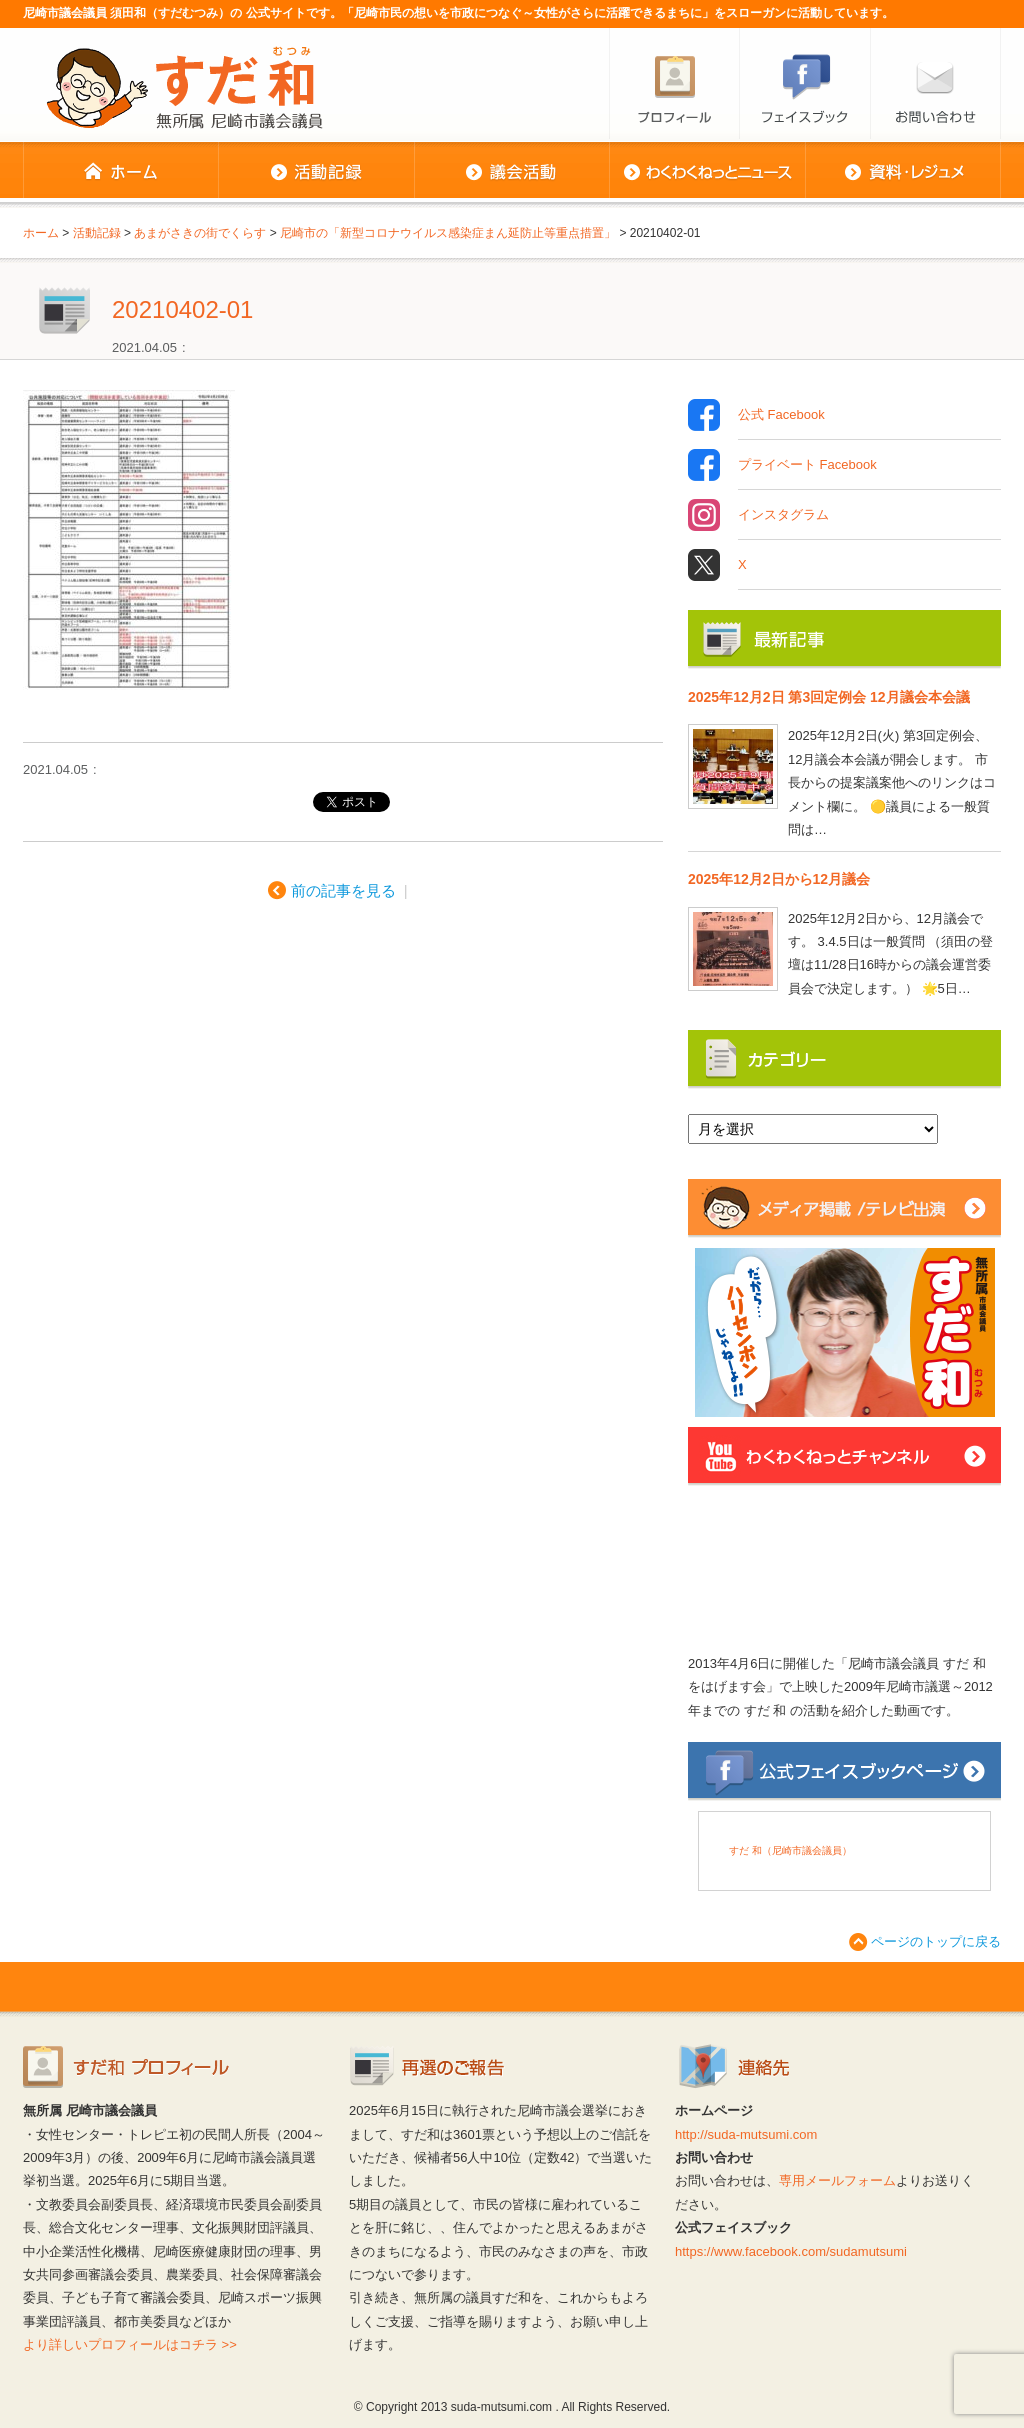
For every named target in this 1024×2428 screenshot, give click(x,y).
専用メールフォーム (837, 2180)
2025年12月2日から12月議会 (779, 879)
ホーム (120, 172)
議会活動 (511, 172)
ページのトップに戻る (936, 1941)
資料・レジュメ (903, 172)
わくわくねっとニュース (707, 172)
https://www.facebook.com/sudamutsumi (791, 2251)
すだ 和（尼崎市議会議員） (790, 1850)
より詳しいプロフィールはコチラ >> (130, 2344)
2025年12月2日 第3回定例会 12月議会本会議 (829, 697)
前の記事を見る (343, 890)
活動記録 (316, 172)
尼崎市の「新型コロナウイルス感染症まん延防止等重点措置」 (448, 233)
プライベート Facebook (807, 465)
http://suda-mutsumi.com (746, 2134)
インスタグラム (783, 515)
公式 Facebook (781, 415)
